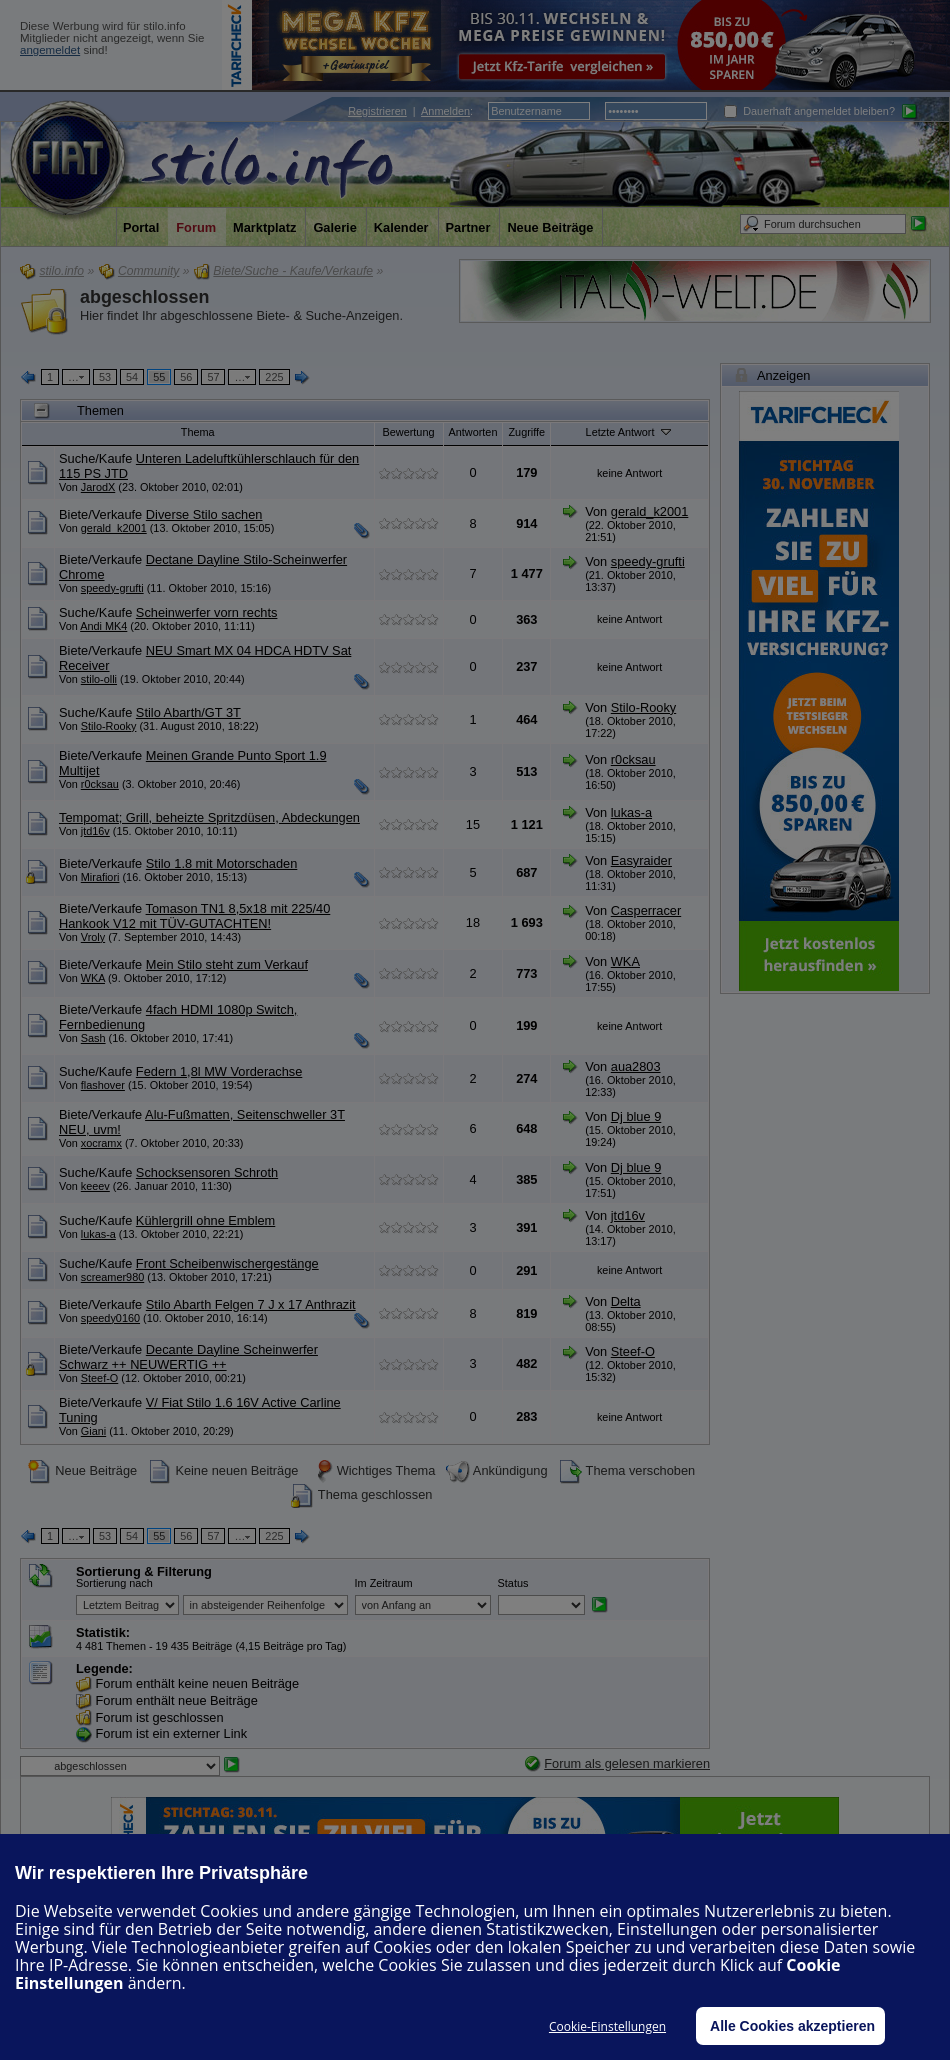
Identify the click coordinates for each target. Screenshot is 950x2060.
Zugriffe (526, 432)
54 (132, 377)
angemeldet (50, 50)
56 (186, 377)
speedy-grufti (112, 588)
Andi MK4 (103, 626)
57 (213, 377)
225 (274, 377)
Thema (198, 432)
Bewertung (409, 432)
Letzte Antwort (630, 431)
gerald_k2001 (114, 528)
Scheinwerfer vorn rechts (207, 612)
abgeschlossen (144, 297)
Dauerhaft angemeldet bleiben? (809, 111)
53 (105, 377)
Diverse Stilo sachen (204, 514)
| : (410, 111)
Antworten (473, 432)
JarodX (98, 487)
